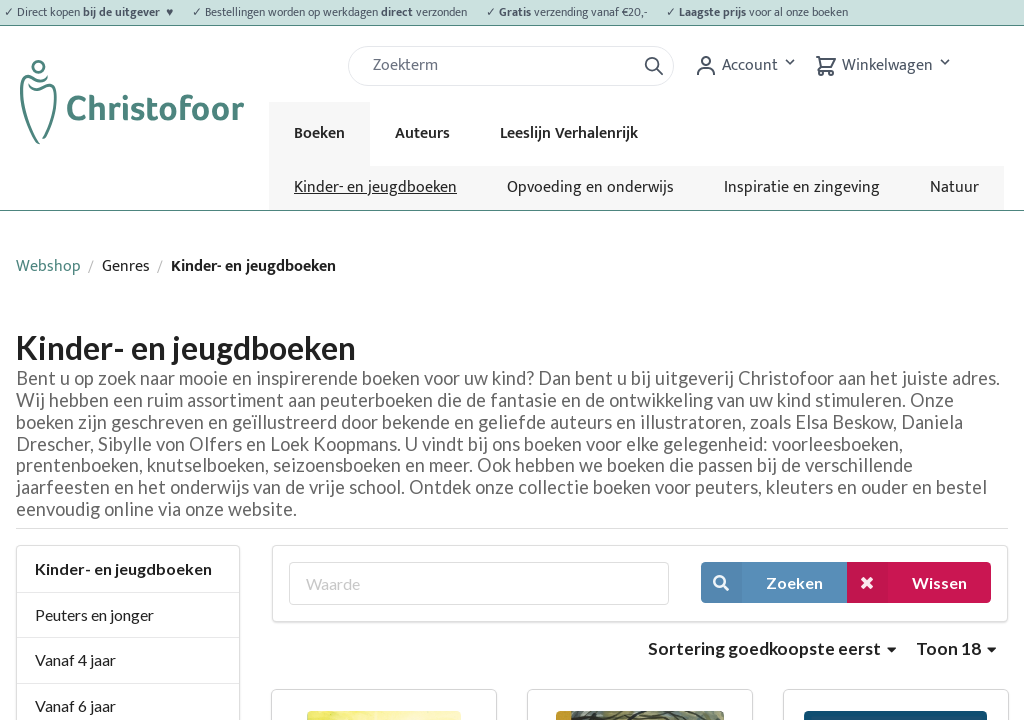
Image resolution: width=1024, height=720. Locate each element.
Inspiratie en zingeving (802, 187)
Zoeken (762, 582)
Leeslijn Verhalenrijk (569, 133)
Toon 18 (956, 648)
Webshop (48, 266)
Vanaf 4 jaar (75, 659)
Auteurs (422, 133)
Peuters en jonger (94, 614)
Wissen (907, 582)
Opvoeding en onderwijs (590, 187)
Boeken (319, 133)
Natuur (954, 187)
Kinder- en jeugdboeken (375, 187)
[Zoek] (500, 66)
